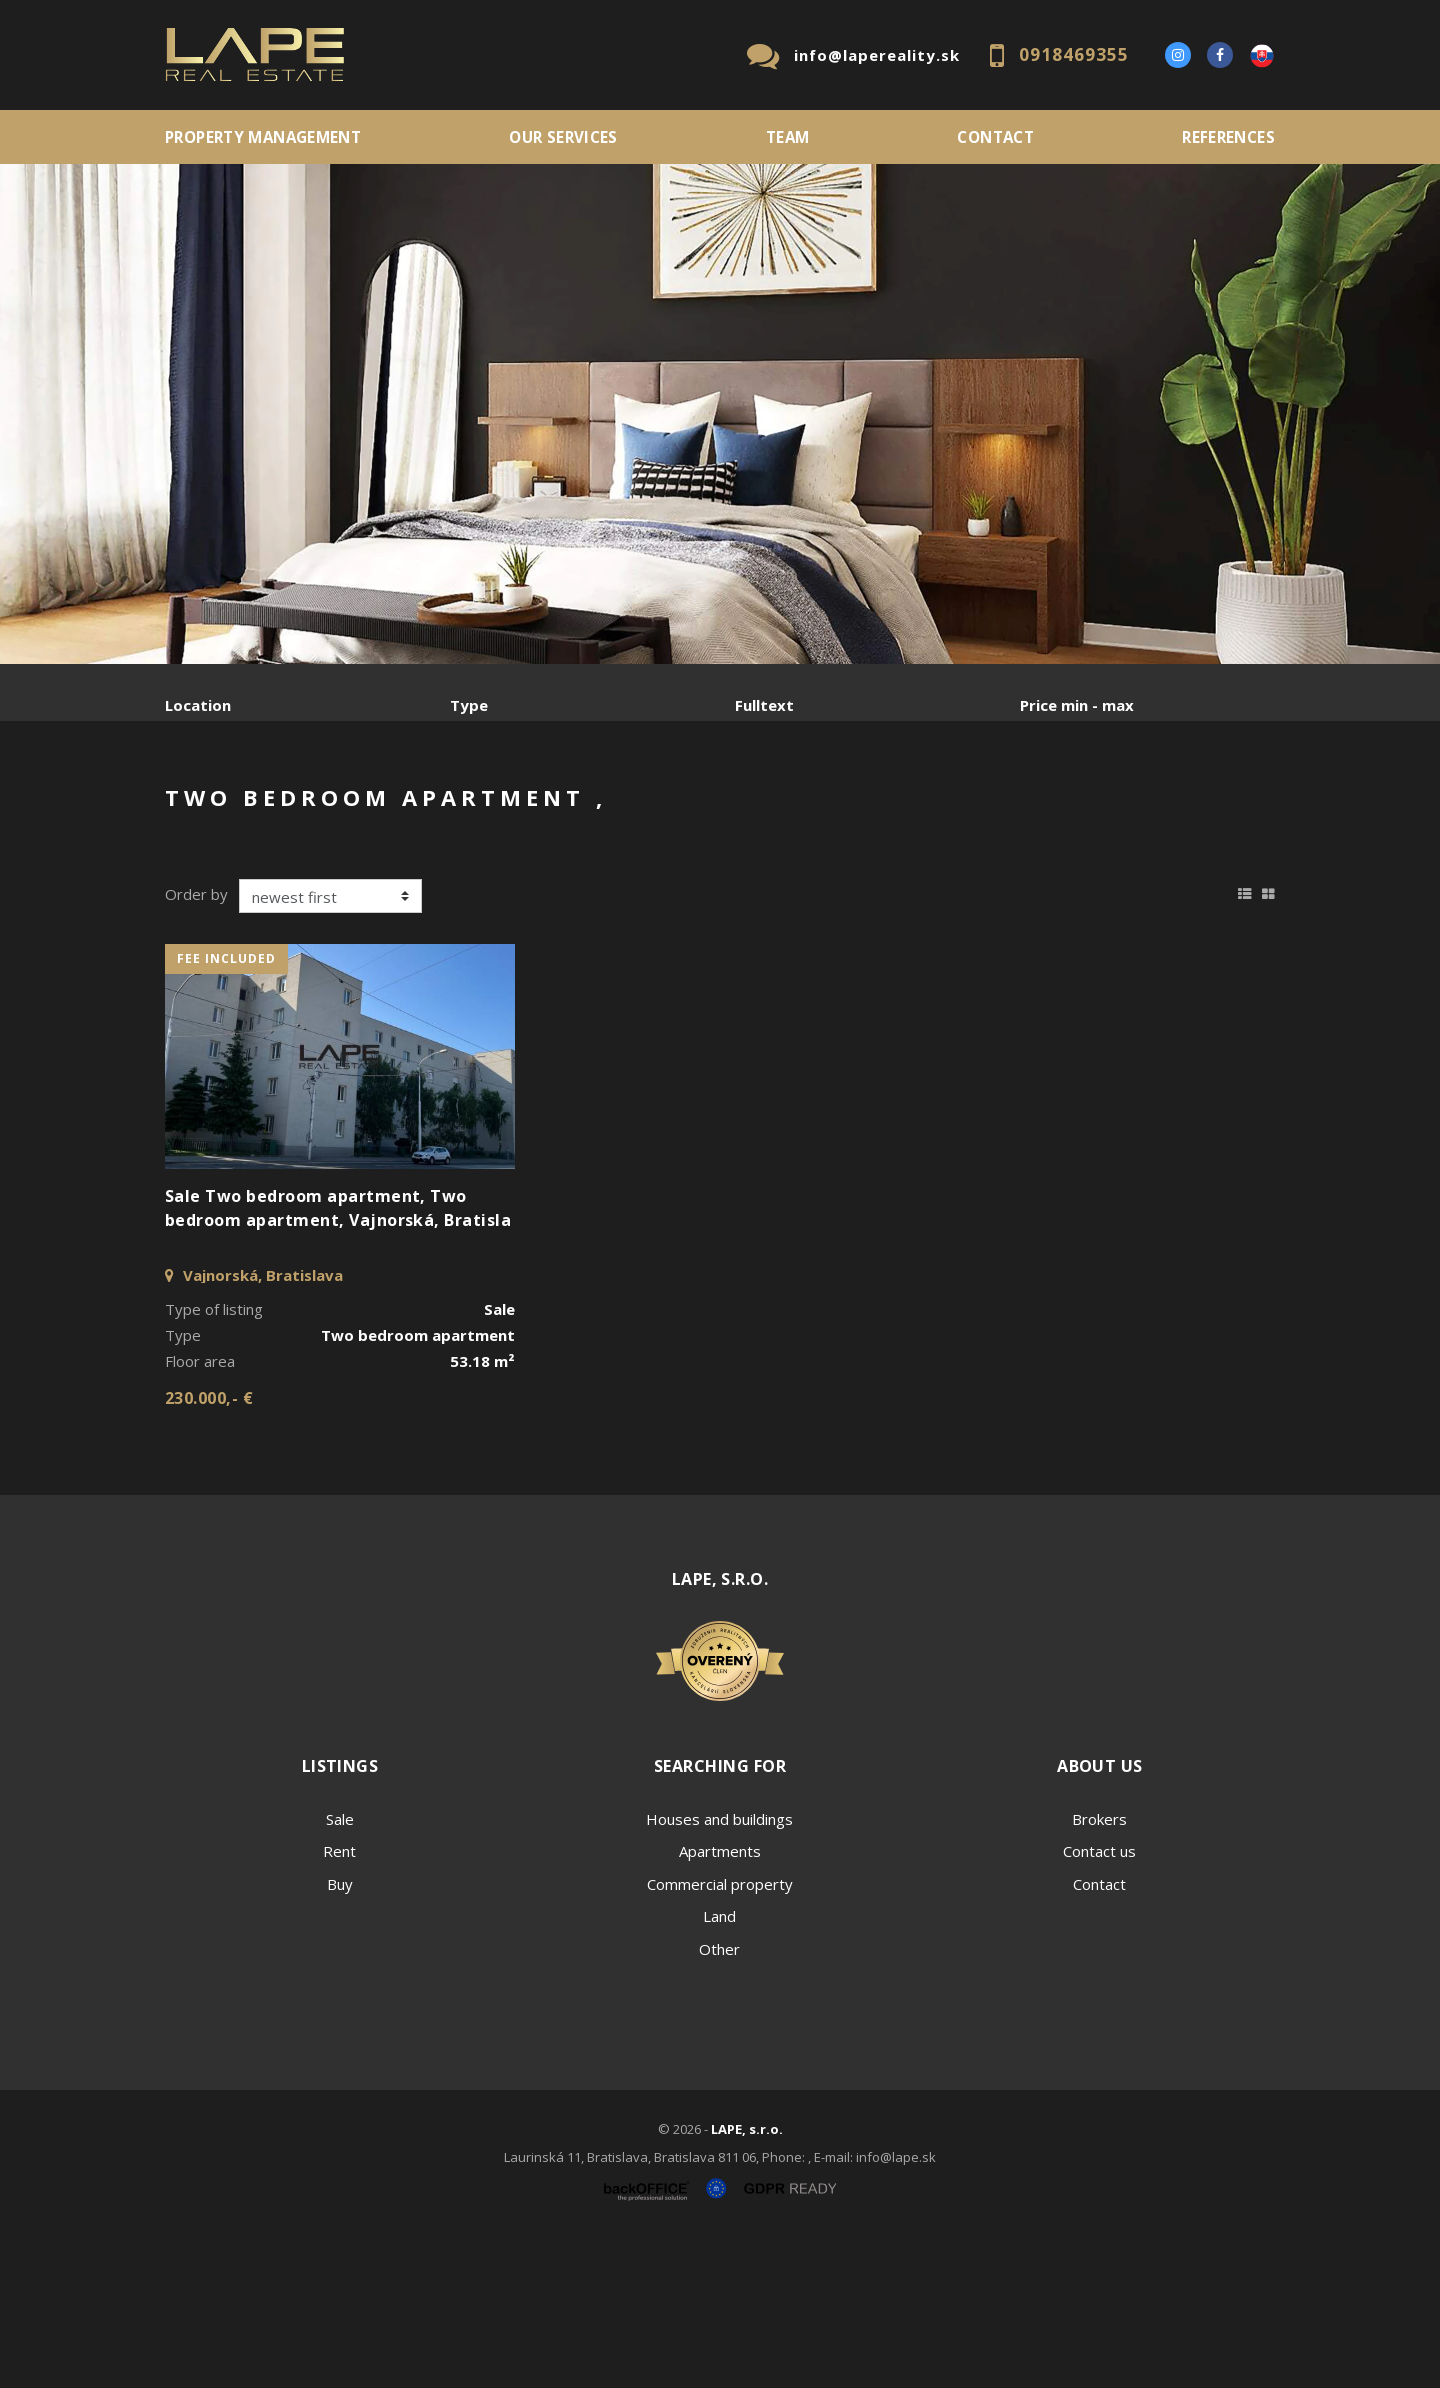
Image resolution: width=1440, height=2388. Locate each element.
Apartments (720, 2003)
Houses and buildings (719, 1971)
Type (469, 705)
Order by (196, 1046)
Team (788, 137)
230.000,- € (209, 1550)
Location (198, 705)
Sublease (562, 809)
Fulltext (764, 705)
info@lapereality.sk (877, 55)
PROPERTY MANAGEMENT (263, 137)
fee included (226, 1110)
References (1228, 137)
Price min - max (1077, 705)
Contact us (1099, 2003)
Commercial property (720, 2036)
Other (719, 2101)
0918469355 (1074, 54)
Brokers (1099, 1971)
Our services (563, 137)
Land (719, 2068)
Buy (340, 2036)
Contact (995, 137)
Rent (317, 809)
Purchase (433, 809)
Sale (219, 809)
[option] (720, 414)
